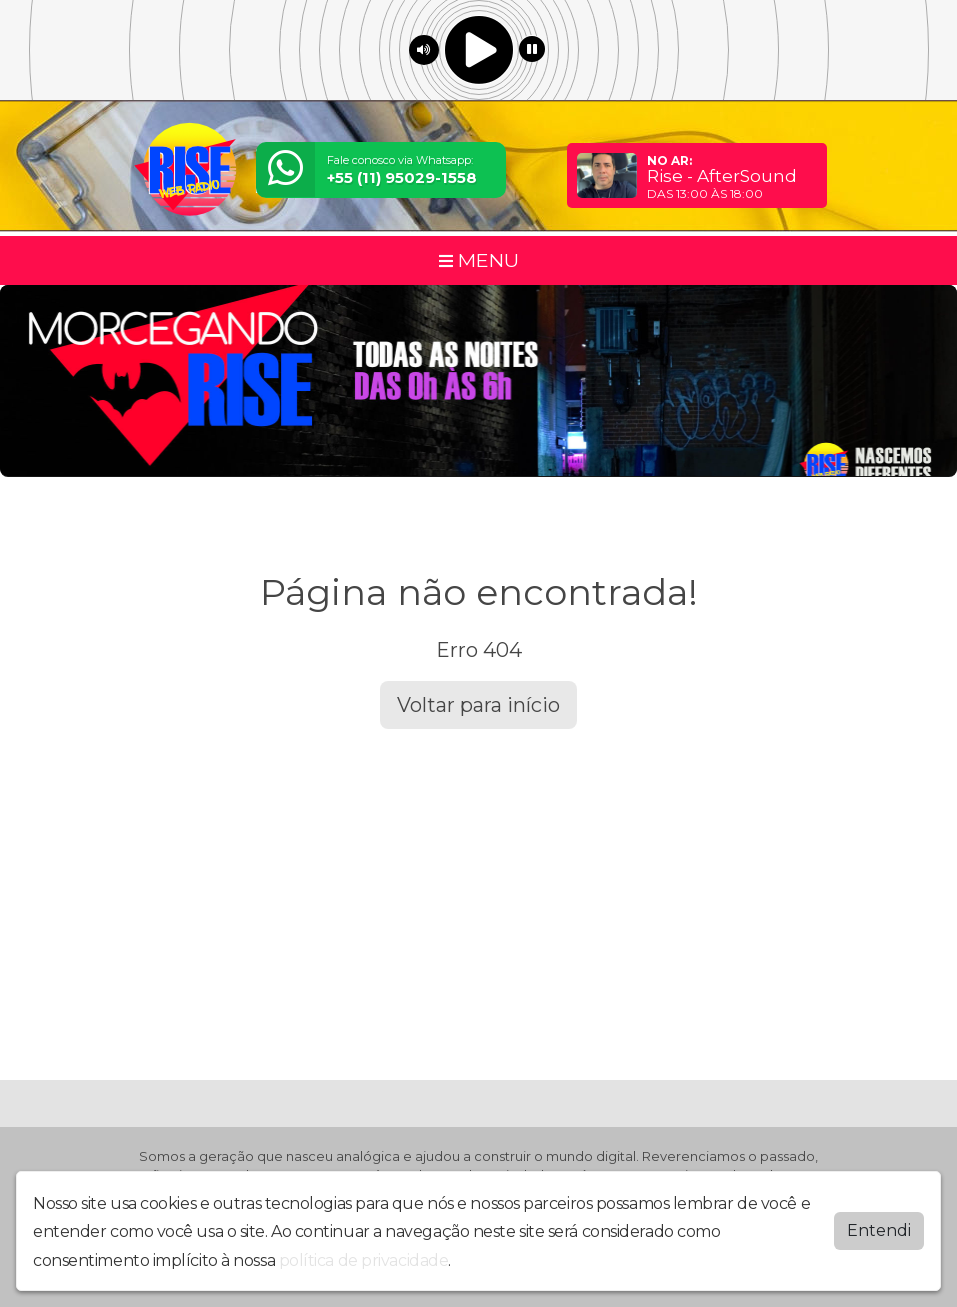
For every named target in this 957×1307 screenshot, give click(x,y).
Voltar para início (478, 705)
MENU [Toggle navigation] (479, 260)
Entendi (879, 1230)
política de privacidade (364, 1260)
